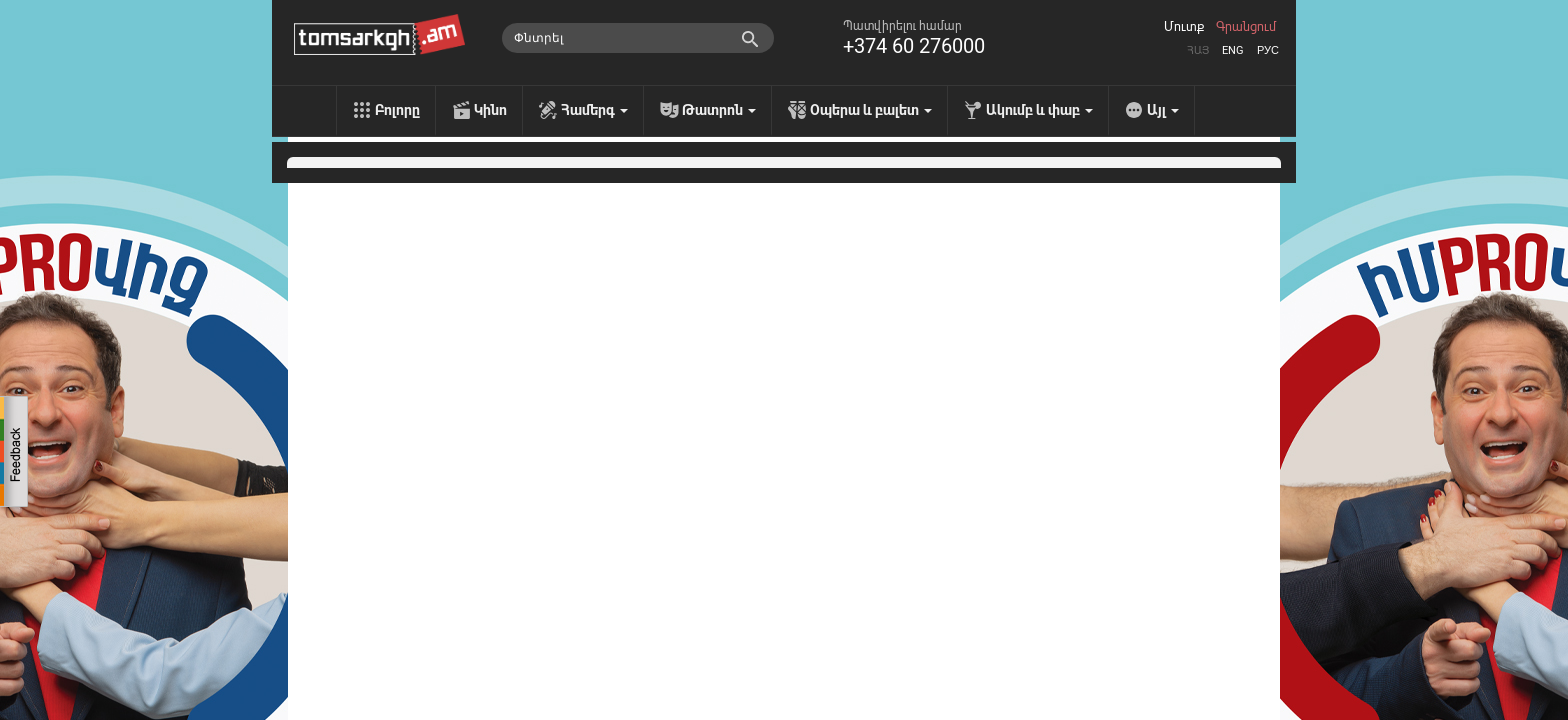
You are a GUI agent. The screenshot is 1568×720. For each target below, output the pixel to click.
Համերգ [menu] (594, 110)
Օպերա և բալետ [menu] (871, 110)
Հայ (1198, 50)
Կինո (490, 110)
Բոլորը (397, 110)
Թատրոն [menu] (719, 110)
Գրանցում (1246, 27)
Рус (1268, 50)
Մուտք (1184, 27)
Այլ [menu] (1163, 110)
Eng (1233, 50)
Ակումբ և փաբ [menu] (1039, 110)
